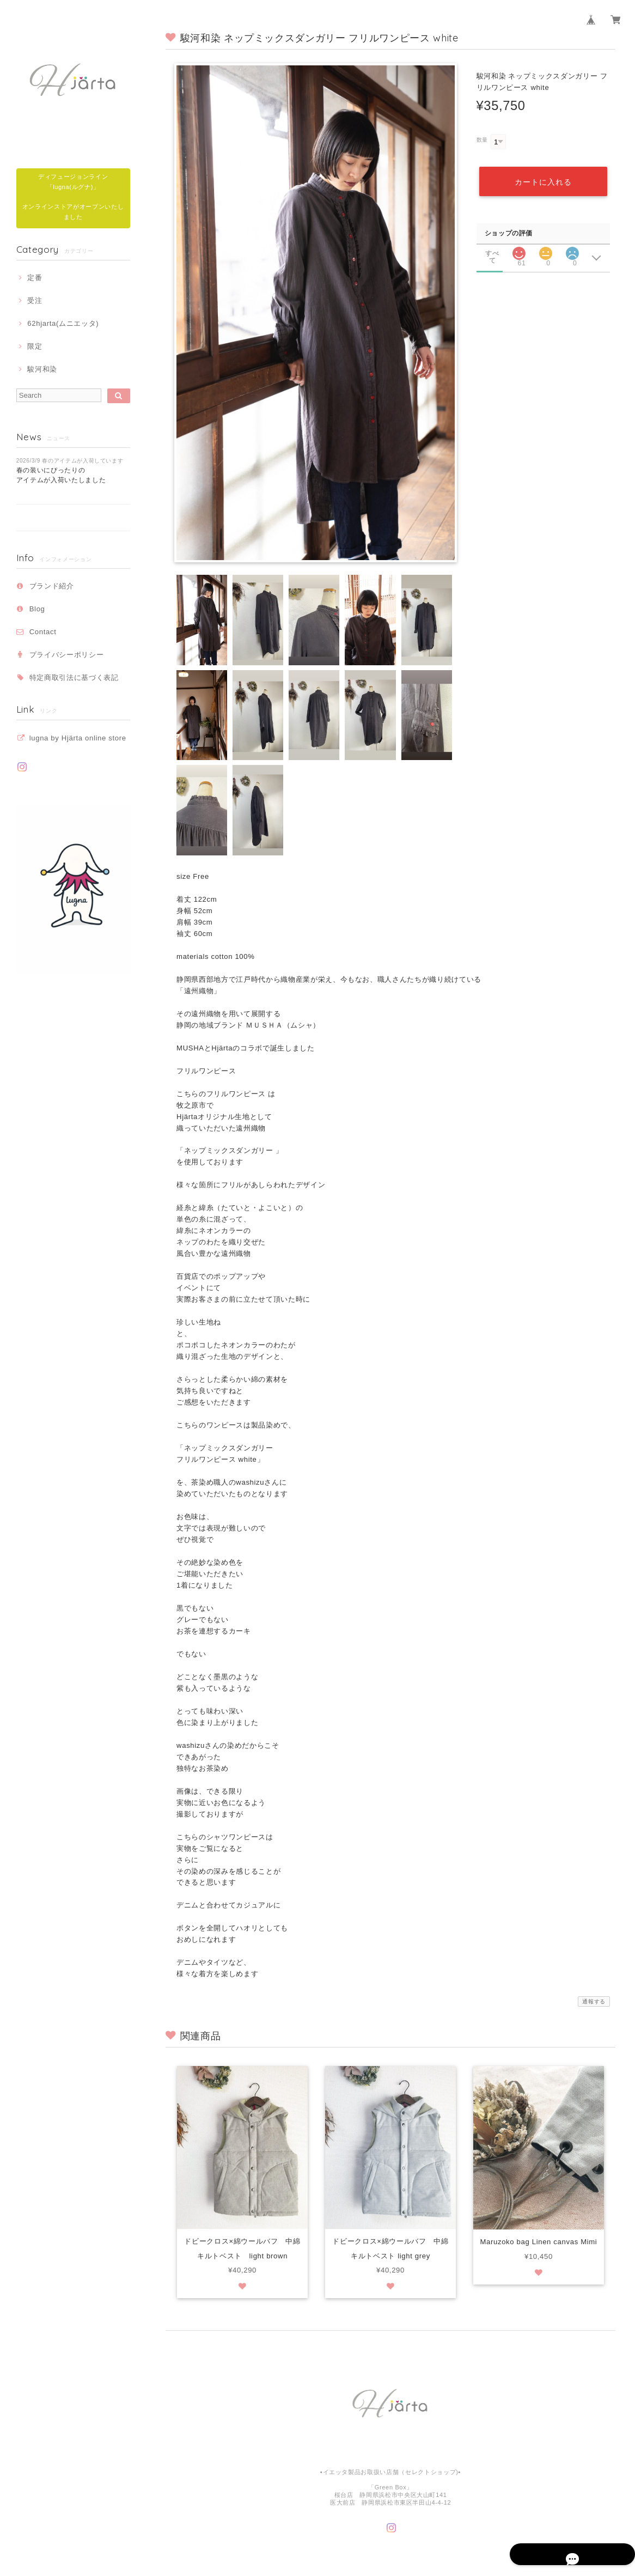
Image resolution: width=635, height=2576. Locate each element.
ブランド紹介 (51, 586)
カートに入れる (543, 180)
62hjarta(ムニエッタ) (63, 323)
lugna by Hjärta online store (77, 738)
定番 (34, 278)
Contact (43, 632)
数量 (482, 140)
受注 (34, 300)
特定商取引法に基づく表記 (74, 677)
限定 (34, 346)
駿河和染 (42, 369)
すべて (492, 252)
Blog (37, 609)
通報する (594, 2001)
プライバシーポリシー (66, 655)
